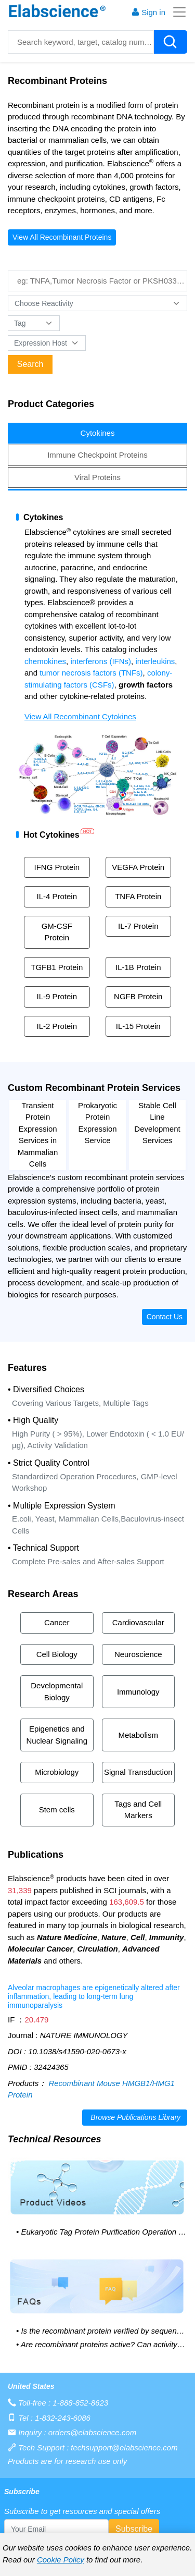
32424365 (51, 2067)
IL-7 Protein (138, 926)
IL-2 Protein (56, 1026)
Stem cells (57, 1809)
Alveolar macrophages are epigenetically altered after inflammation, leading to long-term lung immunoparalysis (94, 1996)
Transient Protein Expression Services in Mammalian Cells (38, 1135)
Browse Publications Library (135, 2117)
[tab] (97, 433)
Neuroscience (138, 1654)
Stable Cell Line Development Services (157, 1123)
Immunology (138, 1691)
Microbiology (57, 1772)
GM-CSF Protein (57, 932)
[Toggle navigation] (176, 12)
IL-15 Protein (138, 1026)
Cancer (56, 1622)
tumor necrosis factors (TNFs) (91, 672)
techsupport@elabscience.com (124, 2447)
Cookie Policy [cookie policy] (60, 2559)
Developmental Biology (57, 1691)
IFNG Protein (57, 867)
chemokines (45, 661)
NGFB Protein (138, 996)
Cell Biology (56, 1654)
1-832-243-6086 (62, 2417)
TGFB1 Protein (57, 967)
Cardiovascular (138, 1622)
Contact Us (165, 1316)
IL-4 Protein (56, 896)
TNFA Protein (138, 896)
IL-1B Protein (138, 967)
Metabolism (138, 1735)
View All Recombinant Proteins (61, 237)
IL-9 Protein (56, 996)
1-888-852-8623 (80, 2402)
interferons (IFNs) (100, 661)
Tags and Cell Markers (138, 1809)
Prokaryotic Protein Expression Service (97, 1123)
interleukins (155, 661)
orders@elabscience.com (92, 2432)
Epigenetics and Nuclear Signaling (56, 1734)
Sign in (148, 12)
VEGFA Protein (138, 867)
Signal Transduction (138, 1772)
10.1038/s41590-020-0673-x (77, 2051)
